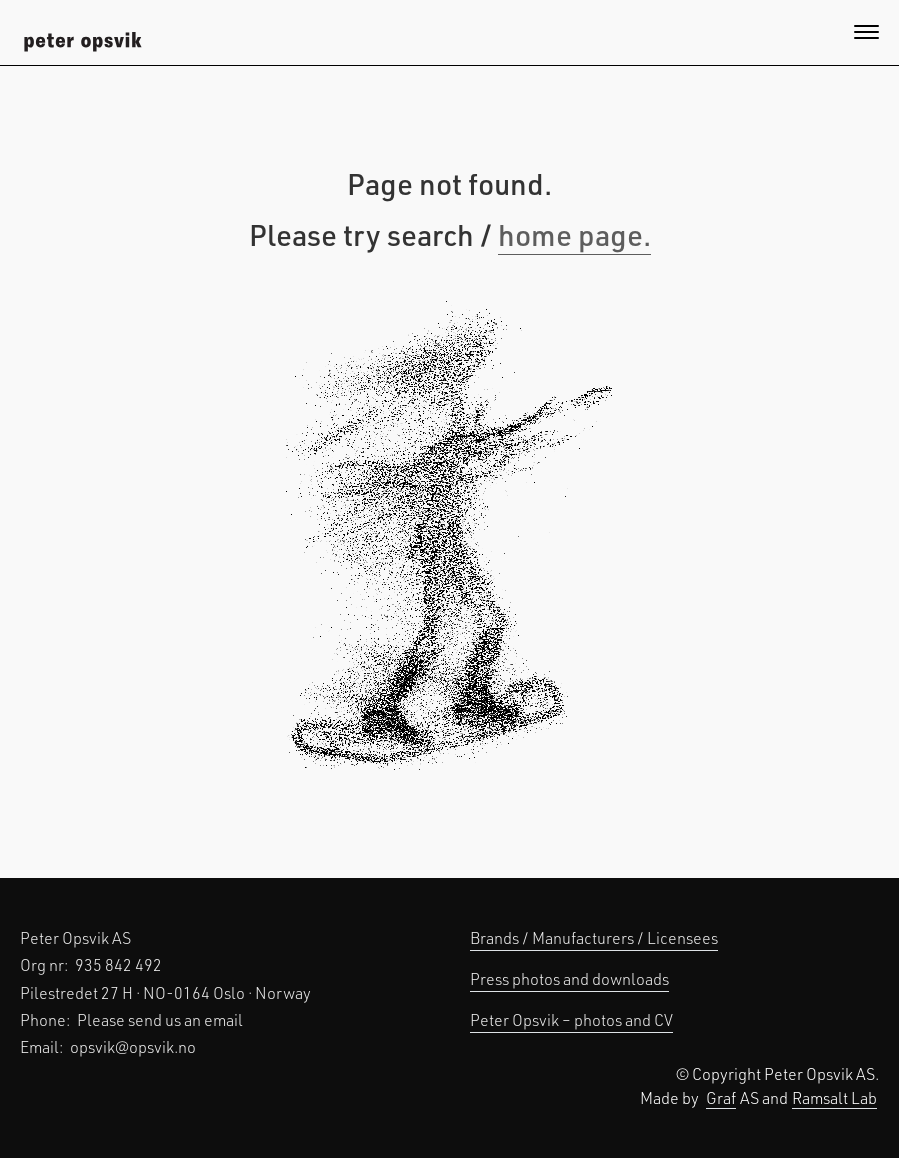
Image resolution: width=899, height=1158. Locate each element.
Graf (721, 1097)
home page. (574, 234)
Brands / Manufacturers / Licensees (594, 937)
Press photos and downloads (569, 978)
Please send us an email (160, 1019)
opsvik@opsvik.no (133, 1046)
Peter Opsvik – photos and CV (571, 1019)
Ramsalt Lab (834, 1097)
